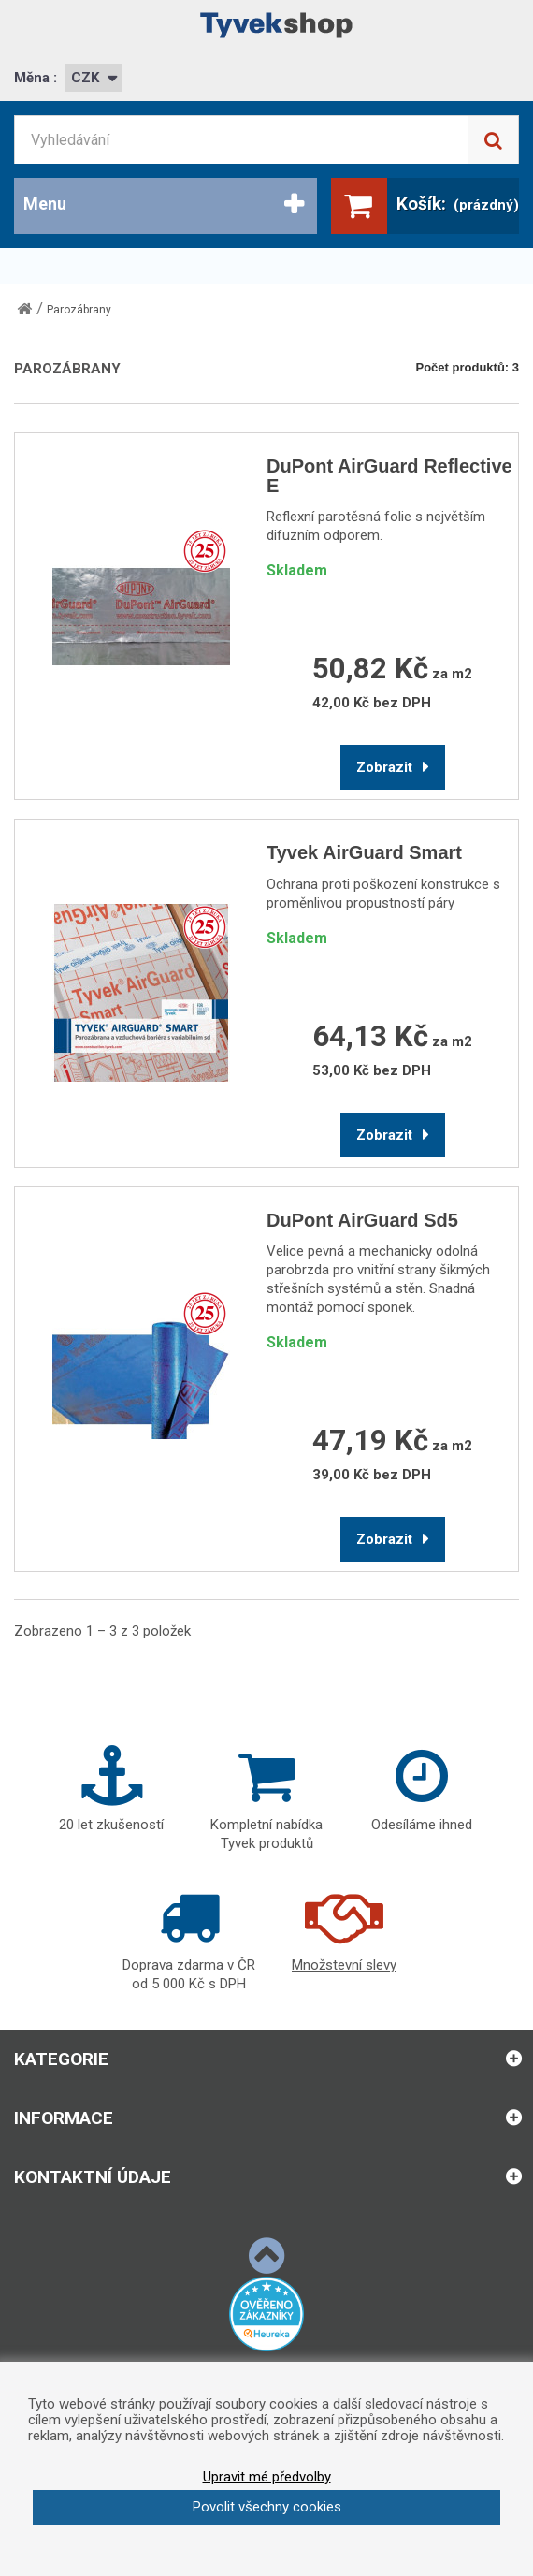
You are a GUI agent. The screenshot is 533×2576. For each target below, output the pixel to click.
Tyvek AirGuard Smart (364, 853)
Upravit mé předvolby (267, 2477)
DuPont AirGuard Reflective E (389, 476)
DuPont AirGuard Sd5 (362, 1220)
